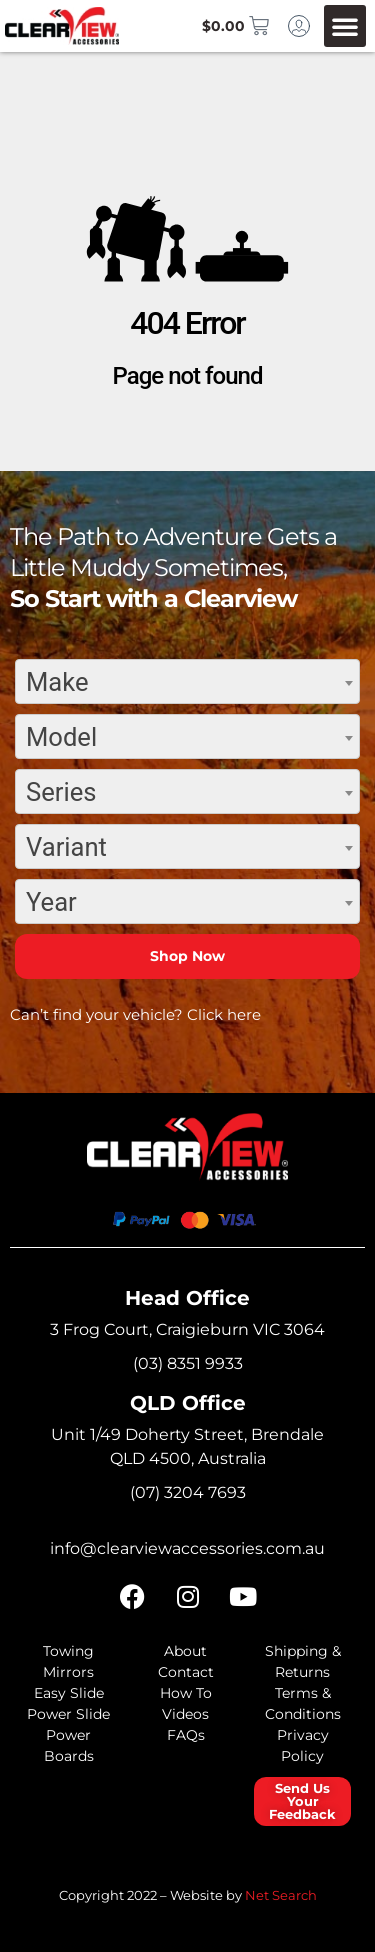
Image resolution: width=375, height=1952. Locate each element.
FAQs (186, 1735)
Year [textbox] (51, 902)
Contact (186, 1672)
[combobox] (187, 681)
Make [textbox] (57, 682)
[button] (345, 26)
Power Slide (68, 1714)
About (185, 1651)
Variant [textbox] (66, 847)
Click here (224, 1014)
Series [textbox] (61, 792)
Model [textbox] (61, 737)
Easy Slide (69, 1693)
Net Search (281, 1895)
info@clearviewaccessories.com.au (187, 1548)
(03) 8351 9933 (188, 1363)
